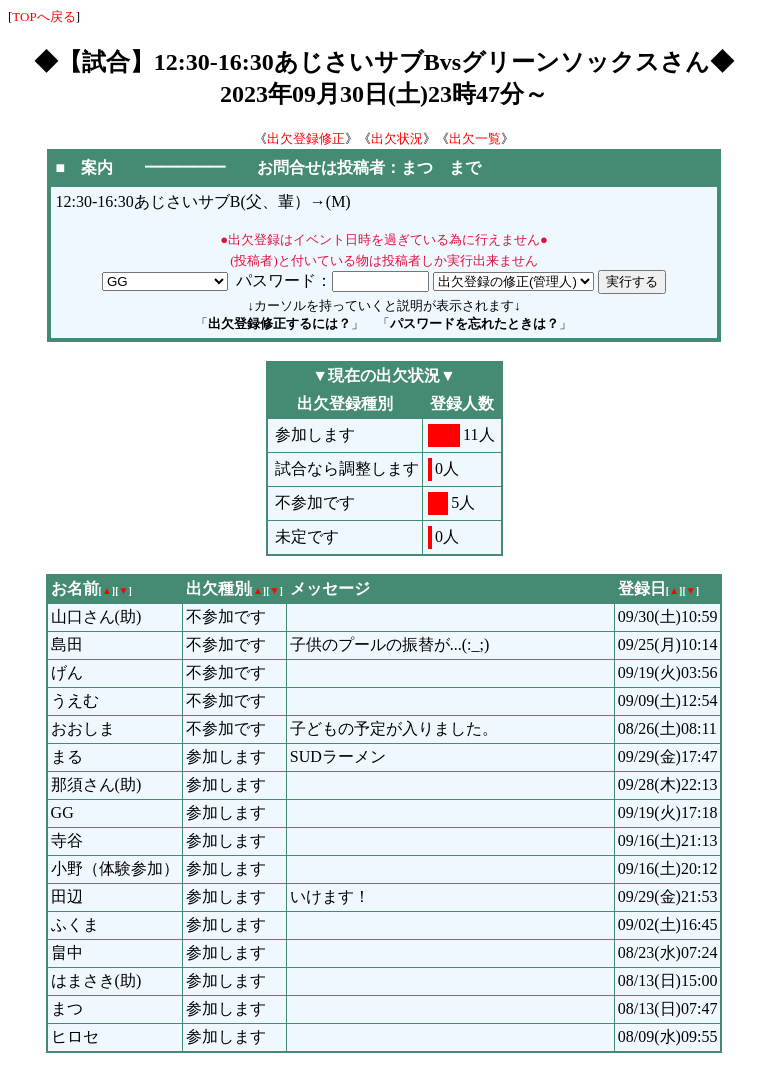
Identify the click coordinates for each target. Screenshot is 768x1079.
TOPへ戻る (43, 16)
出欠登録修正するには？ (279, 323)
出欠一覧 (475, 138)
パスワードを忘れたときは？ (474, 323)
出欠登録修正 (306, 138)
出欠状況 (397, 138)
